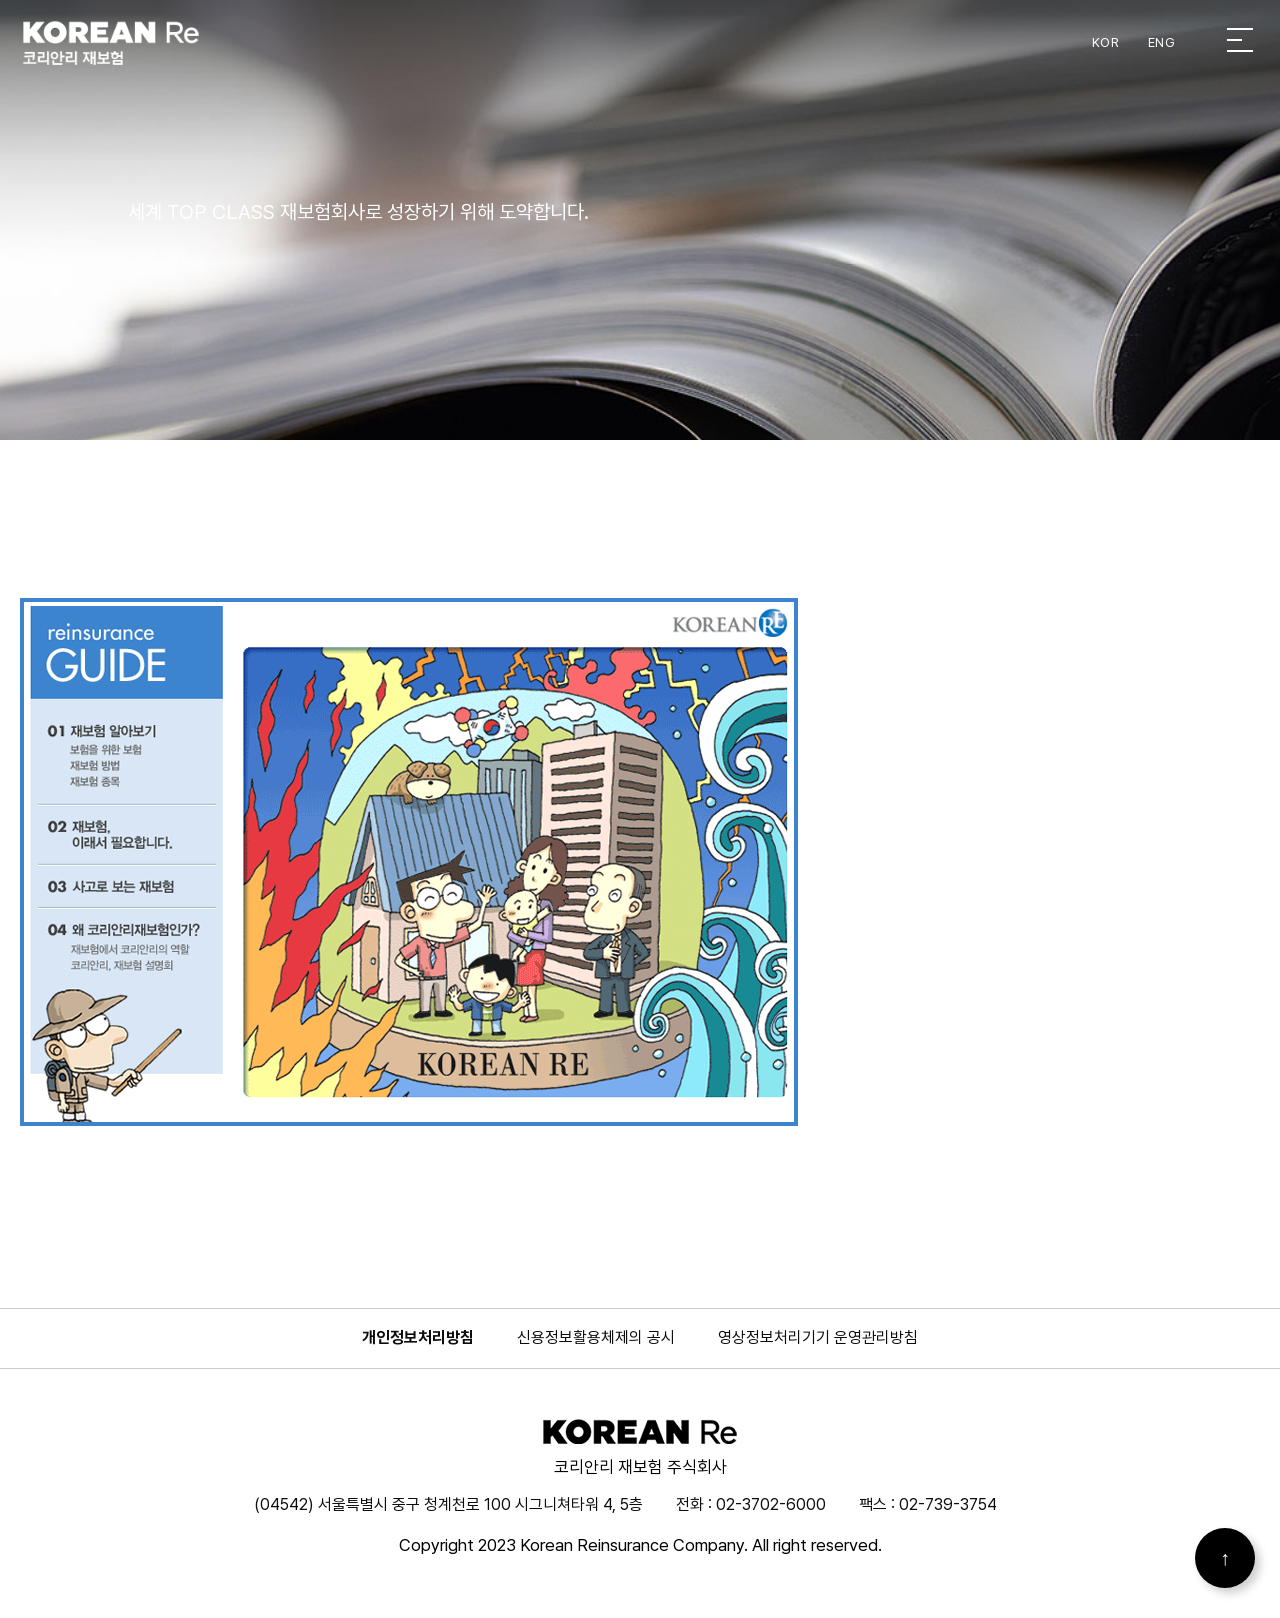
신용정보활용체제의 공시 (596, 1337)
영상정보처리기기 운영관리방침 (818, 1337)
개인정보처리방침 (418, 1337)
